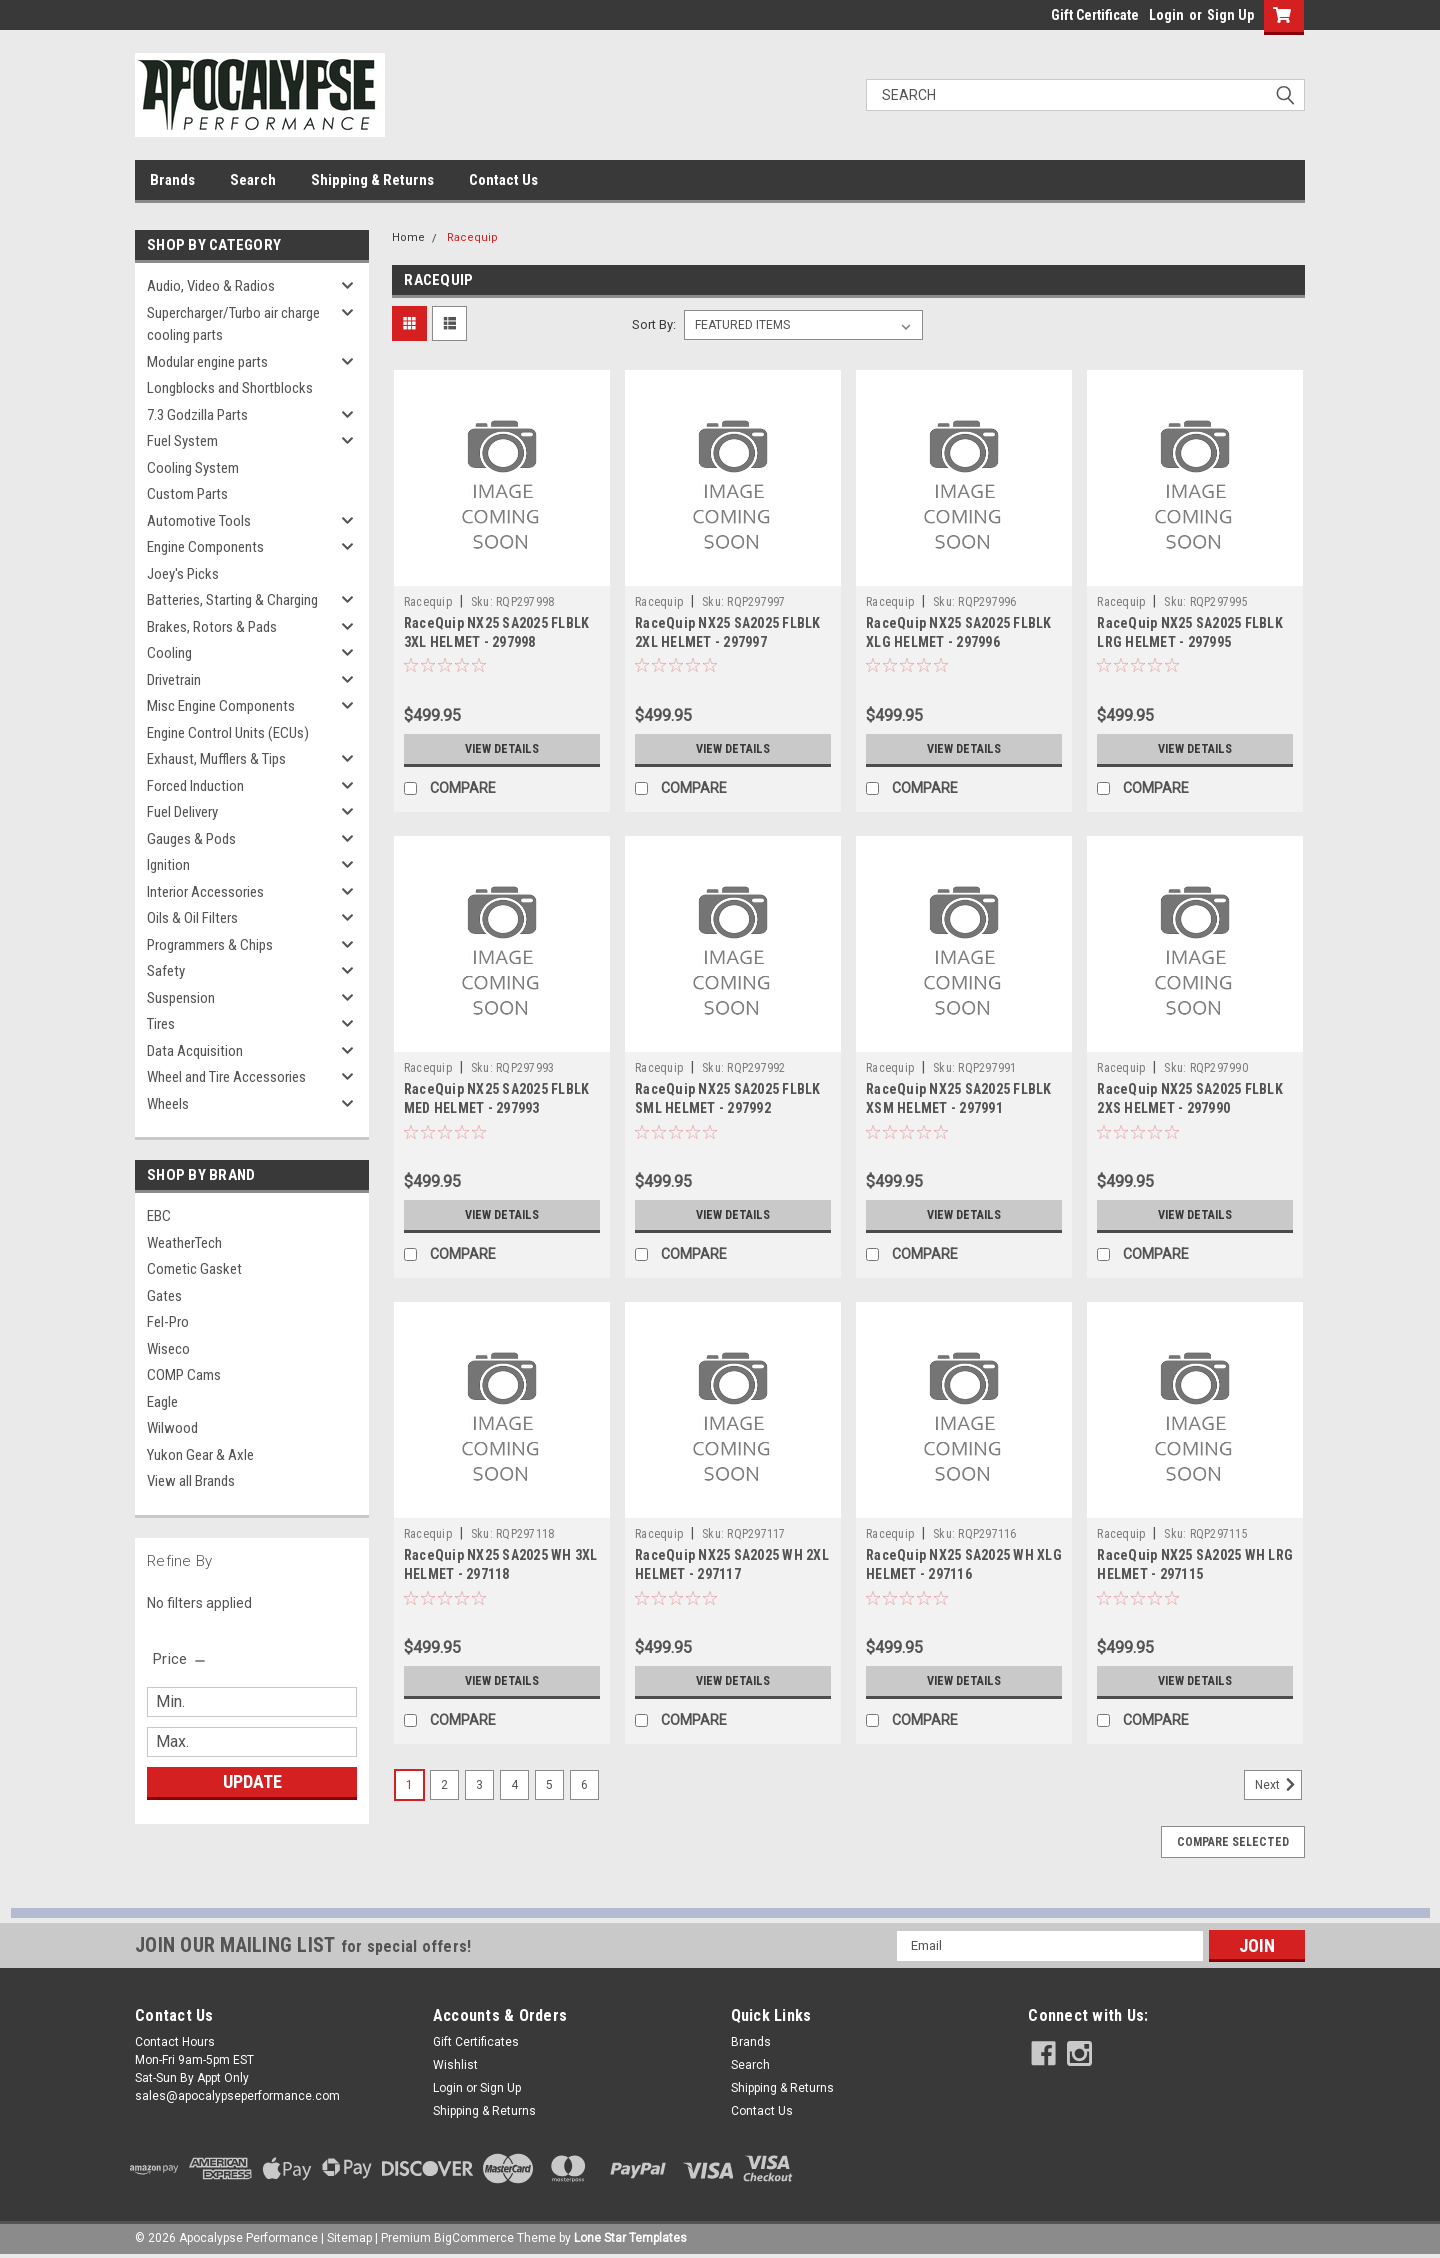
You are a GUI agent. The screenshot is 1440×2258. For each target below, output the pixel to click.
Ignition (168, 865)
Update (252, 1781)
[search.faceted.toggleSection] (180, 1659)
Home (408, 237)
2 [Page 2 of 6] (444, 1785)
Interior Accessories (205, 892)
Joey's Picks (183, 574)
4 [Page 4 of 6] (514, 1785)
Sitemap (349, 2238)
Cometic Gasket (194, 1269)
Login (1166, 15)
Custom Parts (187, 494)
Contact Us (503, 180)
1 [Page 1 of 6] (409, 1785)
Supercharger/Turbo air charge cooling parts (233, 324)
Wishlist (455, 2065)
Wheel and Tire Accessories (226, 1077)
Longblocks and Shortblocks (230, 388)
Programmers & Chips (210, 945)
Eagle (162, 1402)
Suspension (181, 998)
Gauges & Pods (191, 839)
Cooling (169, 653)
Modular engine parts (207, 362)
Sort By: (654, 324)
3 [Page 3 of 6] (479, 1785)
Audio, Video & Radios (211, 286)
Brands (172, 180)
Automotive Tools (199, 521)
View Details (502, 749)
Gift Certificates (476, 2042)
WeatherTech (184, 1243)
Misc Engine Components (221, 706)
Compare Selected (1233, 1842)
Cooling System (193, 468)
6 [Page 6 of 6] (584, 1785)
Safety (166, 971)
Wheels (168, 1104)
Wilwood (172, 1428)
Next (1278, 1785)
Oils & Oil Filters (192, 918)
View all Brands (191, 1481)
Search (253, 180)
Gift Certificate (1095, 15)
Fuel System (182, 441)
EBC (159, 1216)
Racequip (472, 237)
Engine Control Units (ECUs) (228, 733)
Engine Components (205, 547)
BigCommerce (474, 2238)
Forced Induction (195, 786)
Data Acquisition (195, 1051)
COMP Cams (184, 1375)
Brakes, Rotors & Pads (212, 627)
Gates (164, 1296)
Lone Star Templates (630, 2238)
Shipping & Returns (372, 180)
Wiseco (168, 1349)
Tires (161, 1024)
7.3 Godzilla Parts (197, 415)
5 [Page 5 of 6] (549, 1785)
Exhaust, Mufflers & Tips (216, 759)
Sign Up (1230, 15)
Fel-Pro (168, 1322)
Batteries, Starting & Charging (232, 600)
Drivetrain (174, 680)
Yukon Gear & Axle (200, 1455)
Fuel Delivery (182, 812)
